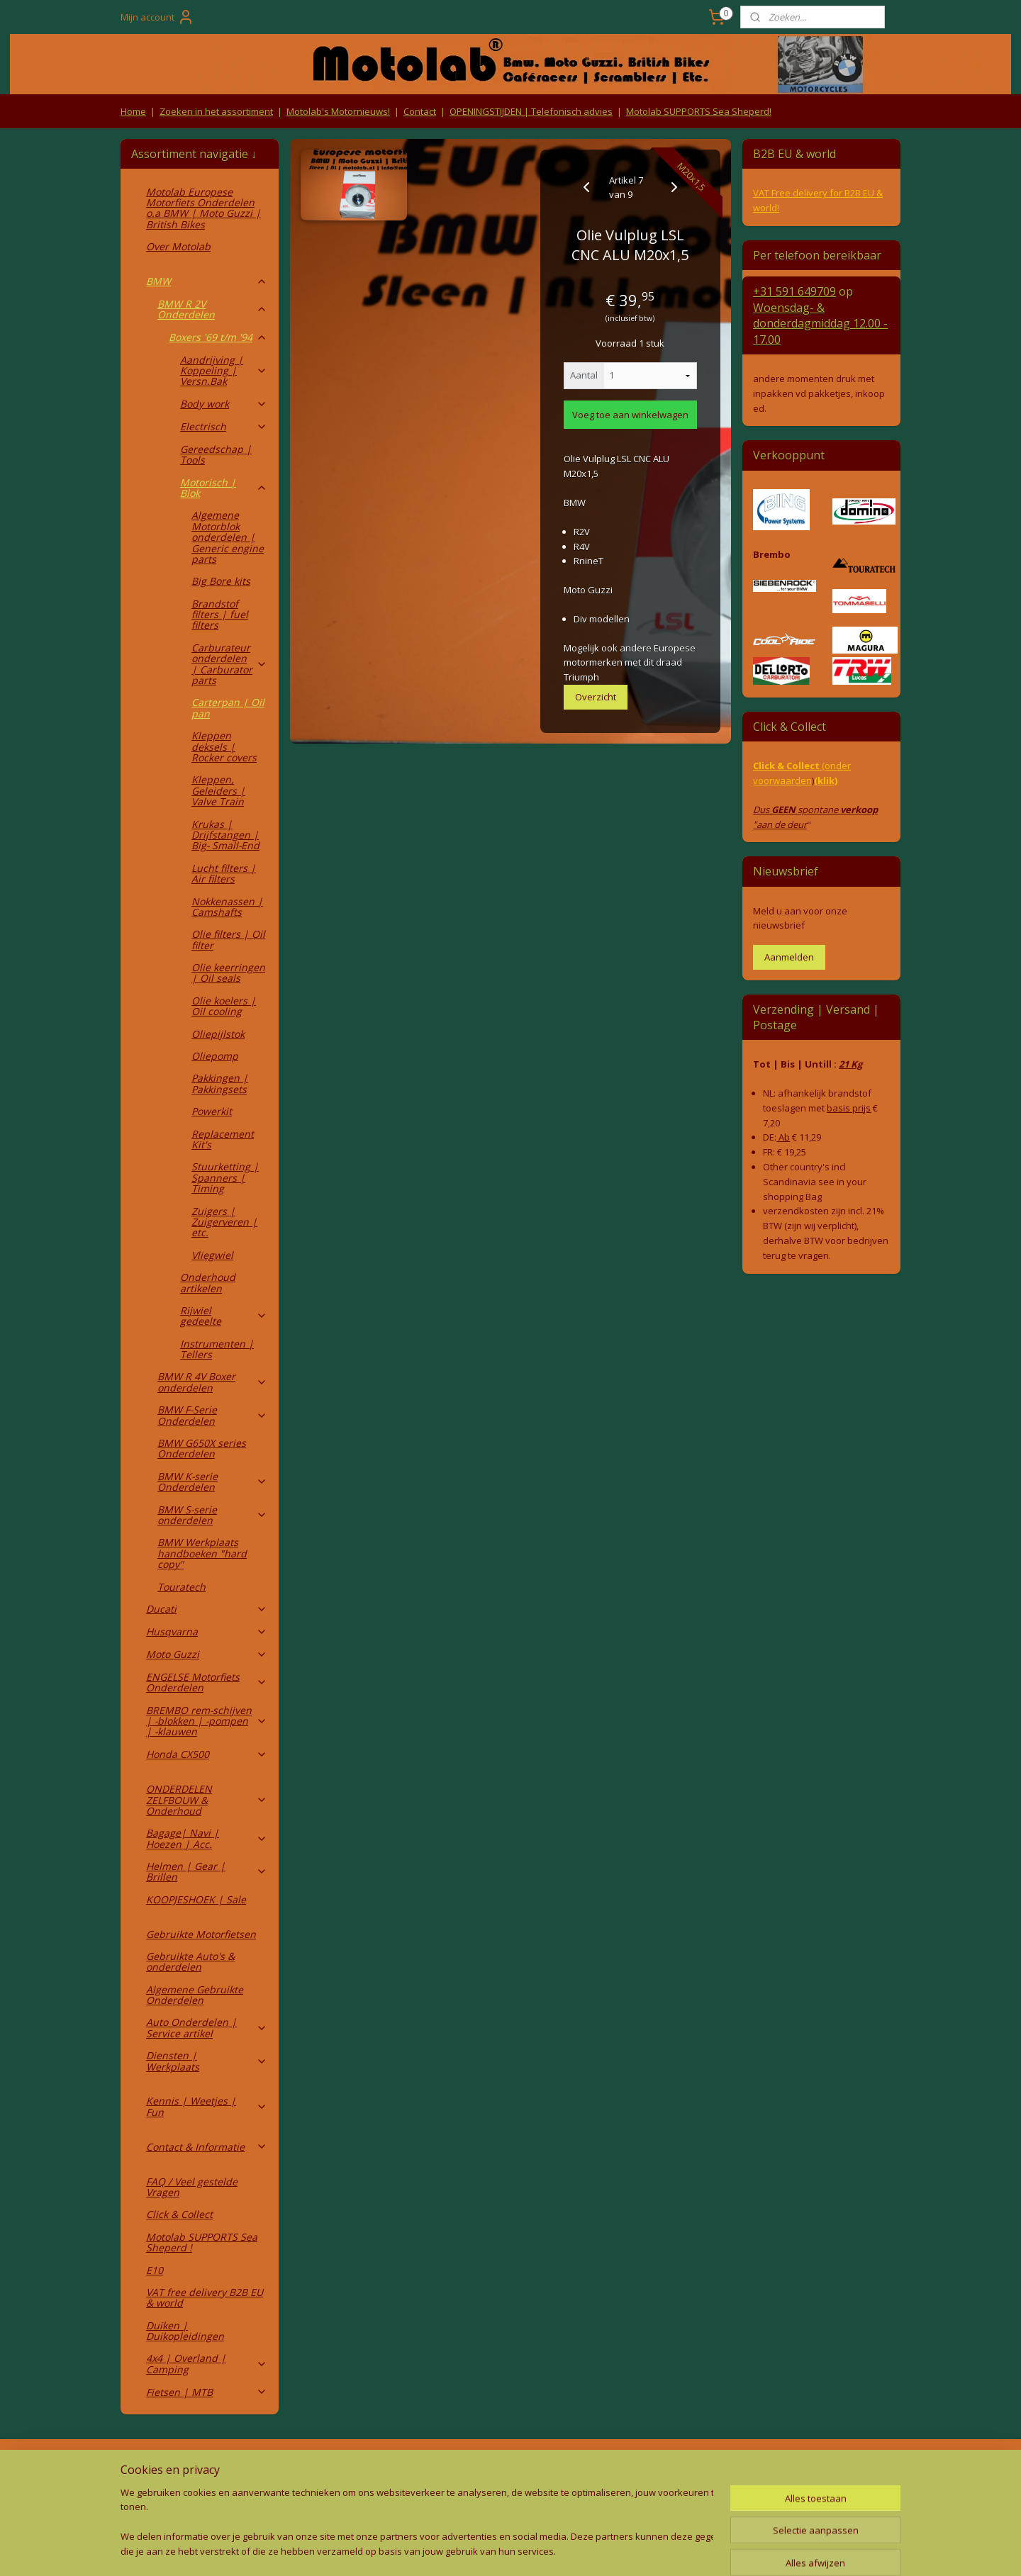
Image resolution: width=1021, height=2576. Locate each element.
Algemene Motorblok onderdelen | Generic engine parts (227, 537)
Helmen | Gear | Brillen (206, 1871)
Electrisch (223, 426)
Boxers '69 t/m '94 (218, 337)
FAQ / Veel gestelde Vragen (192, 2187)
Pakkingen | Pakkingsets (219, 1083)
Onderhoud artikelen (207, 1282)
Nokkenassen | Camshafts (227, 907)
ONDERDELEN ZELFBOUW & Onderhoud (206, 1800)
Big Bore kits (220, 581)
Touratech (181, 1587)
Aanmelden (789, 957)
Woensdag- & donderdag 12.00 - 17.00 (820, 323)
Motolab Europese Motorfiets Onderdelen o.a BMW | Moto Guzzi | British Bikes (203, 208)
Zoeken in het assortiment (216, 111)
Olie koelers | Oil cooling (223, 1006)
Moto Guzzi (206, 1654)
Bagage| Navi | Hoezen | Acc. (206, 1838)
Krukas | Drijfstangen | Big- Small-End (225, 835)
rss (476, 2550)
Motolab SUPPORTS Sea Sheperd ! (201, 2242)
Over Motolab (178, 246)
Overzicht (595, 696)
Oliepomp (214, 1056)
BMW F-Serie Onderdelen (212, 1415)
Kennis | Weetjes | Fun (206, 2106)
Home (133, 111)
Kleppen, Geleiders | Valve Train (218, 790)
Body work (223, 403)
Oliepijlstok (218, 1034)
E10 (154, 2270)
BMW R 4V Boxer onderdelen (212, 1382)
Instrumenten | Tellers (217, 1349)
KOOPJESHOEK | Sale (196, 1899)
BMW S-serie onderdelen (212, 1515)
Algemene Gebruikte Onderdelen (194, 1995)
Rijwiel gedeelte (223, 1316)
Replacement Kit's (222, 1139)
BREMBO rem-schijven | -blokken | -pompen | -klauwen (206, 1721)
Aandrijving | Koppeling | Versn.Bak (223, 370)
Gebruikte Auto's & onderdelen (190, 1961)
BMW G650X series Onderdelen (201, 1448)
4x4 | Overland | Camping (206, 2363)
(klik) (825, 780)
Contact (419, 111)
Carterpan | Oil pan (227, 707)
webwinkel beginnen (530, 2550)
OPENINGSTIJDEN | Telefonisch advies (531, 111)
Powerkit (211, 1111)
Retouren (144, 2469)
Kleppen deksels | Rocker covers (224, 746)
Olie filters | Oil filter (228, 939)
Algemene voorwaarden (354, 2469)
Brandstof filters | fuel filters (219, 614)
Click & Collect (179, 2214)
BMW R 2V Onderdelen (212, 309)
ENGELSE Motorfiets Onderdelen (206, 1682)
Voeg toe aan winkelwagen (630, 414)
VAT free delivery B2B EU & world (204, 2297)
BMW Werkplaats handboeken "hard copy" (202, 1553)
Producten (511, 2469)
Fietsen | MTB (206, 2392)
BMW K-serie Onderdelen (212, 1481)
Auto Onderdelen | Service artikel (206, 2027)
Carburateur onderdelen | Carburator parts (229, 664)
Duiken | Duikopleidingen (185, 2331)
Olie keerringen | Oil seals (228, 973)
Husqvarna (206, 1631)
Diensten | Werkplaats (206, 2061)
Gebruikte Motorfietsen (201, 1934)
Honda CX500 (206, 1754)
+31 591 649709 (794, 291)
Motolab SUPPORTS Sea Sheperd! (698, 111)
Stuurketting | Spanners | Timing (225, 1177)
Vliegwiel (212, 1255)
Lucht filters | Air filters (223, 873)
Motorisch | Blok (223, 488)
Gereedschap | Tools (216, 454)
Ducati (206, 1608)
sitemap (446, 2550)
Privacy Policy (354, 2496)
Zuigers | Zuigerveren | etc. (224, 1222)
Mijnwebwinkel (654, 2550)
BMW (206, 281)
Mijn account (157, 17)
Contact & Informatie (206, 2147)
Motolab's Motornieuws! (338, 111)
